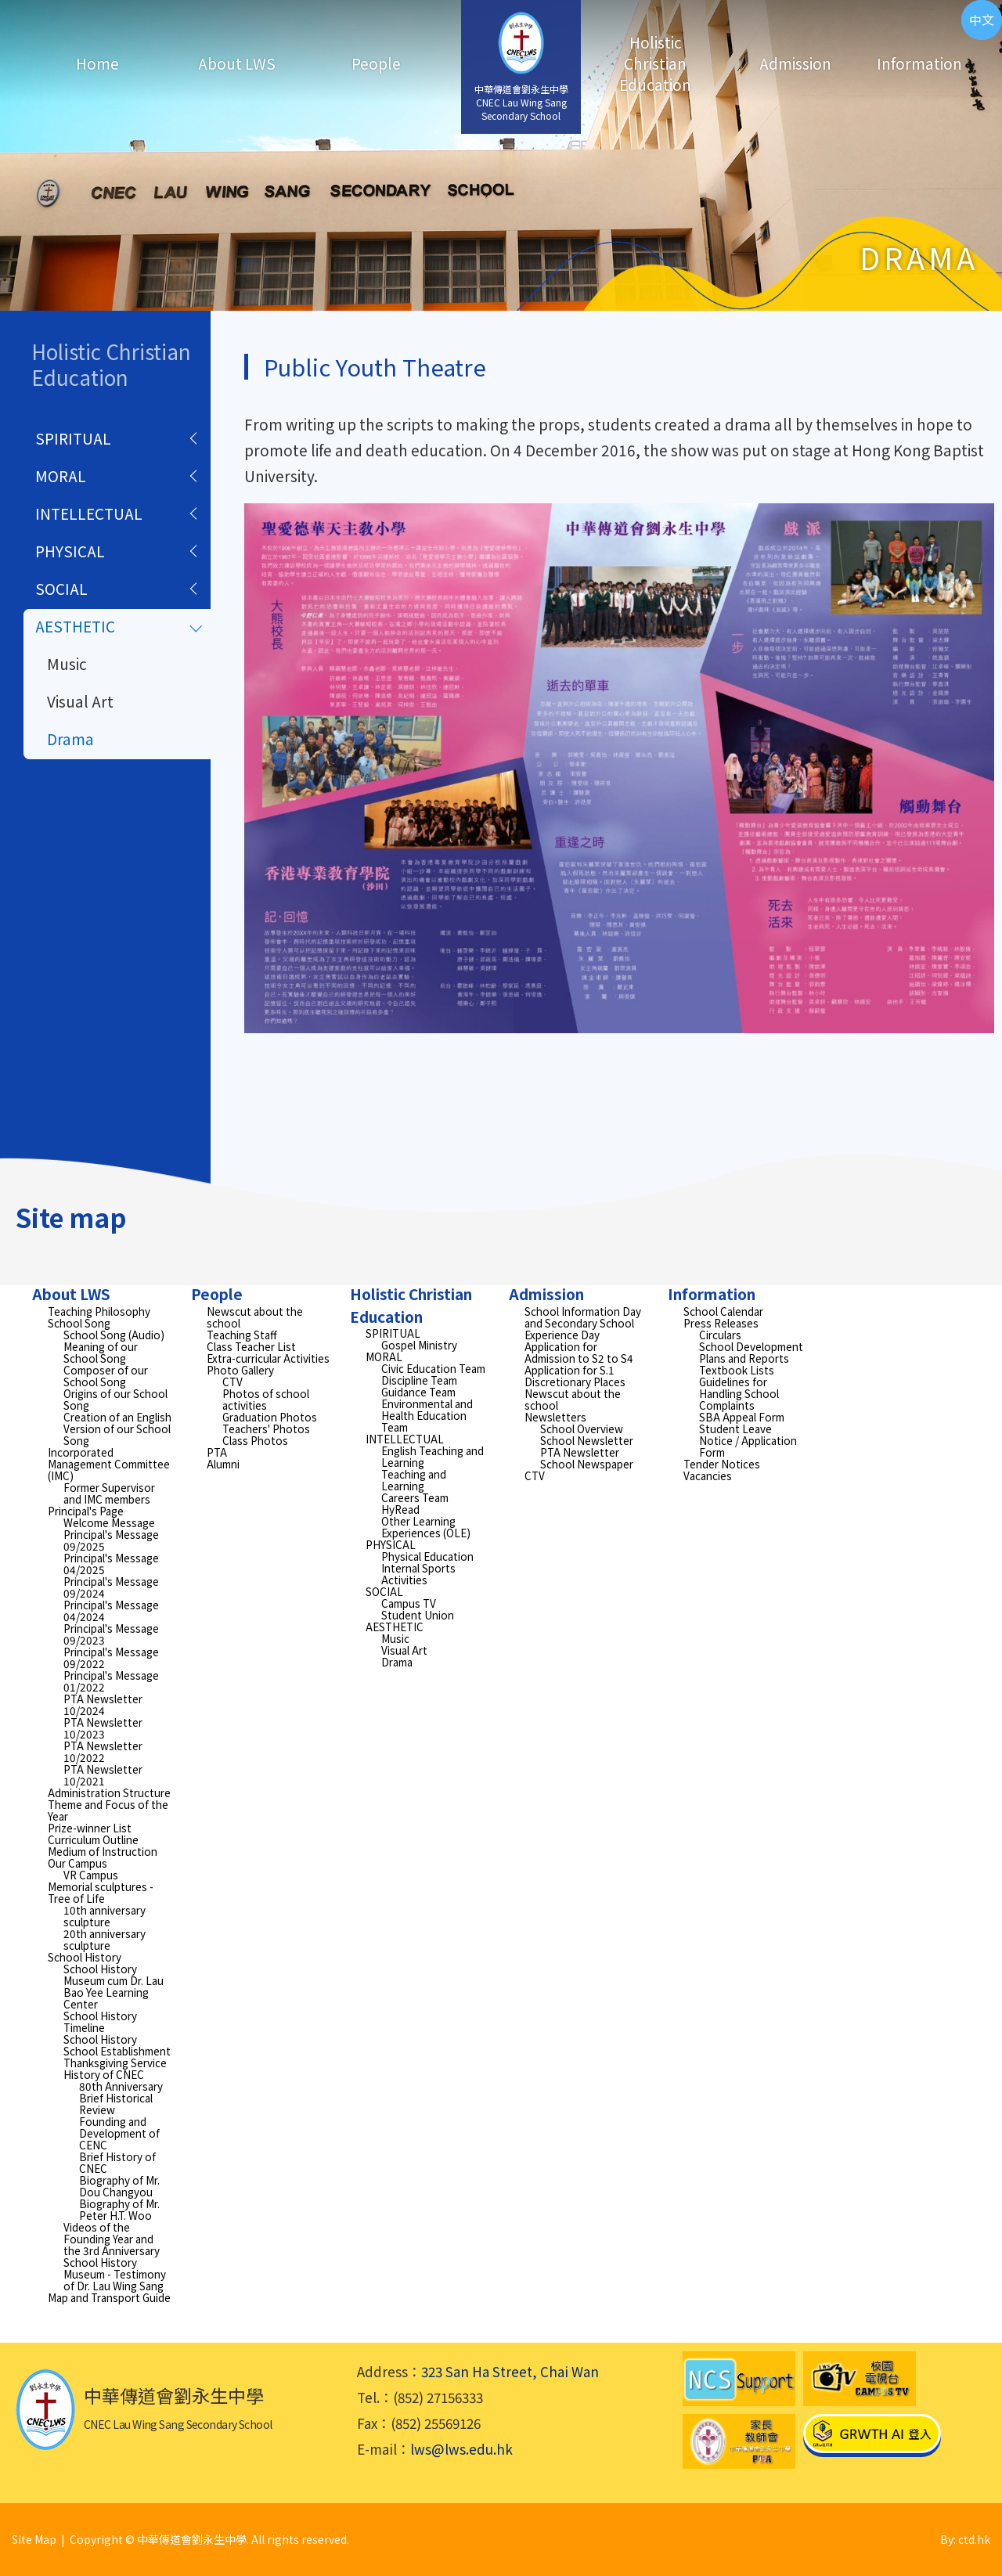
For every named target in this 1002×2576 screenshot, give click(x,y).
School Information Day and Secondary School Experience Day (582, 1322)
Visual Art (80, 701)
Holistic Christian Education (655, 63)
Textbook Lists (736, 1370)
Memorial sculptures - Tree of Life (100, 1892)
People (376, 63)
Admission (795, 63)
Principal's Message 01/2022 (111, 1681)
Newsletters (555, 1417)
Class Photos (255, 1440)
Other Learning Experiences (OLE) (425, 1526)
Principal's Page (86, 1511)
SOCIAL (61, 588)
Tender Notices (721, 1464)
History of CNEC (103, 2074)
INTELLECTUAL (88, 513)
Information (919, 63)
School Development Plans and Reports (751, 1352)
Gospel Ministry (419, 1345)
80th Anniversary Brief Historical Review (121, 2097)
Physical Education (427, 1556)
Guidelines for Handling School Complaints (739, 1393)
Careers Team (415, 1497)
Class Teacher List (251, 1346)
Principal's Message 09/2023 (111, 1634)
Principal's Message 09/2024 (111, 1587)
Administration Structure (109, 1792)
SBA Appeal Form (741, 1417)
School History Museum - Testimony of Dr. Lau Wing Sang (114, 2273)
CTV (232, 1381)
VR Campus (90, 1874)
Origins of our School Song (115, 1399)
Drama (70, 738)
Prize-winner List (90, 1828)
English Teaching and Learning (432, 1456)
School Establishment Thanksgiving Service (117, 2056)
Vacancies (707, 1475)
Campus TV (408, 1603)
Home (97, 63)
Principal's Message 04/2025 (111, 1563)
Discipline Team (419, 1380)
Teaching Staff (242, 1334)
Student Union (417, 1615)
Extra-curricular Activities (268, 1358)
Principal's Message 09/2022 (111, 1657)
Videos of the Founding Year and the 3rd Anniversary (111, 2238)
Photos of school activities (265, 1399)
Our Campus (77, 1863)
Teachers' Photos (266, 1428)
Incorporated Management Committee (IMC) (109, 1463)
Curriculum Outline (93, 1839)
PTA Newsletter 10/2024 (102, 1704)
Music (67, 663)
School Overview (581, 1428)
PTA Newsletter (579, 1452)
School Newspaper (586, 1464)
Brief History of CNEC (117, 2162)
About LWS (237, 63)
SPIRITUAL (73, 438)
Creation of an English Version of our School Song (117, 1428)
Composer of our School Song (105, 1375)
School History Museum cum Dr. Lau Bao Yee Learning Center (113, 1986)
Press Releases (721, 1323)
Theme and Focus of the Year (108, 1810)
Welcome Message (109, 1522)
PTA (217, 1452)
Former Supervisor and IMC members (109, 1493)
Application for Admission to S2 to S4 (578, 1352)
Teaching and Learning (413, 1479)
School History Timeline (100, 2021)
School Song (79, 1323)
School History (84, 1957)
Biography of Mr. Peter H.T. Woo (119, 2209)
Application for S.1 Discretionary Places (574, 1375)
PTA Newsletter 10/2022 (102, 1751)
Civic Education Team (433, 1368)
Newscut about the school (255, 1317)
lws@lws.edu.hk (461, 2449)
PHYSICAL (70, 550)
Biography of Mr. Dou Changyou (119, 2186)
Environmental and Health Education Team (427, 1415)
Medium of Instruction (102, 1851)
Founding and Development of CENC (119, 2133)
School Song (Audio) (113, 1334)
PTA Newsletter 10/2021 (102, 1775)
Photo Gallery (240, 1370)
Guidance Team (418, 1392)
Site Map (34, 2539)
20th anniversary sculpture (104, 1939)
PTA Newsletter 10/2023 (102, 1728)
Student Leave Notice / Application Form (748, 1440)
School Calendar (723, 1311)
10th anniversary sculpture (104, 1915)
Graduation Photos (269, 1417)
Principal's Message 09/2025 (111, 1540)
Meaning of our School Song (100, 1352)
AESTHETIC (75, 625)
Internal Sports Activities (418, 1573)
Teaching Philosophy (99, 1311)
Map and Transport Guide (109, 2297)
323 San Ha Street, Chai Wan (510, 2371)
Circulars (720, 1334)
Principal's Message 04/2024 (111, 1610)
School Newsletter (586, 1440)
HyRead (400, 1509)
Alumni (223, 1464)
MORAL (60, 475)
